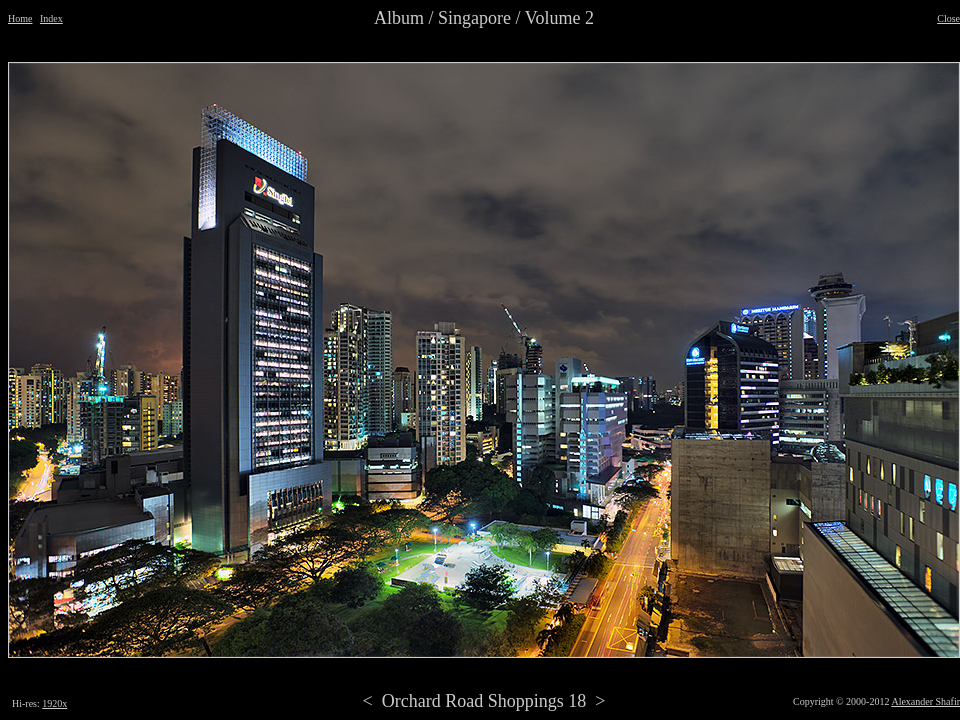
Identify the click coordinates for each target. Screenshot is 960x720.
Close (948, 18)
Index (51, 18)
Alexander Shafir (925, 701)
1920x (54, 703)
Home (20, 18)
